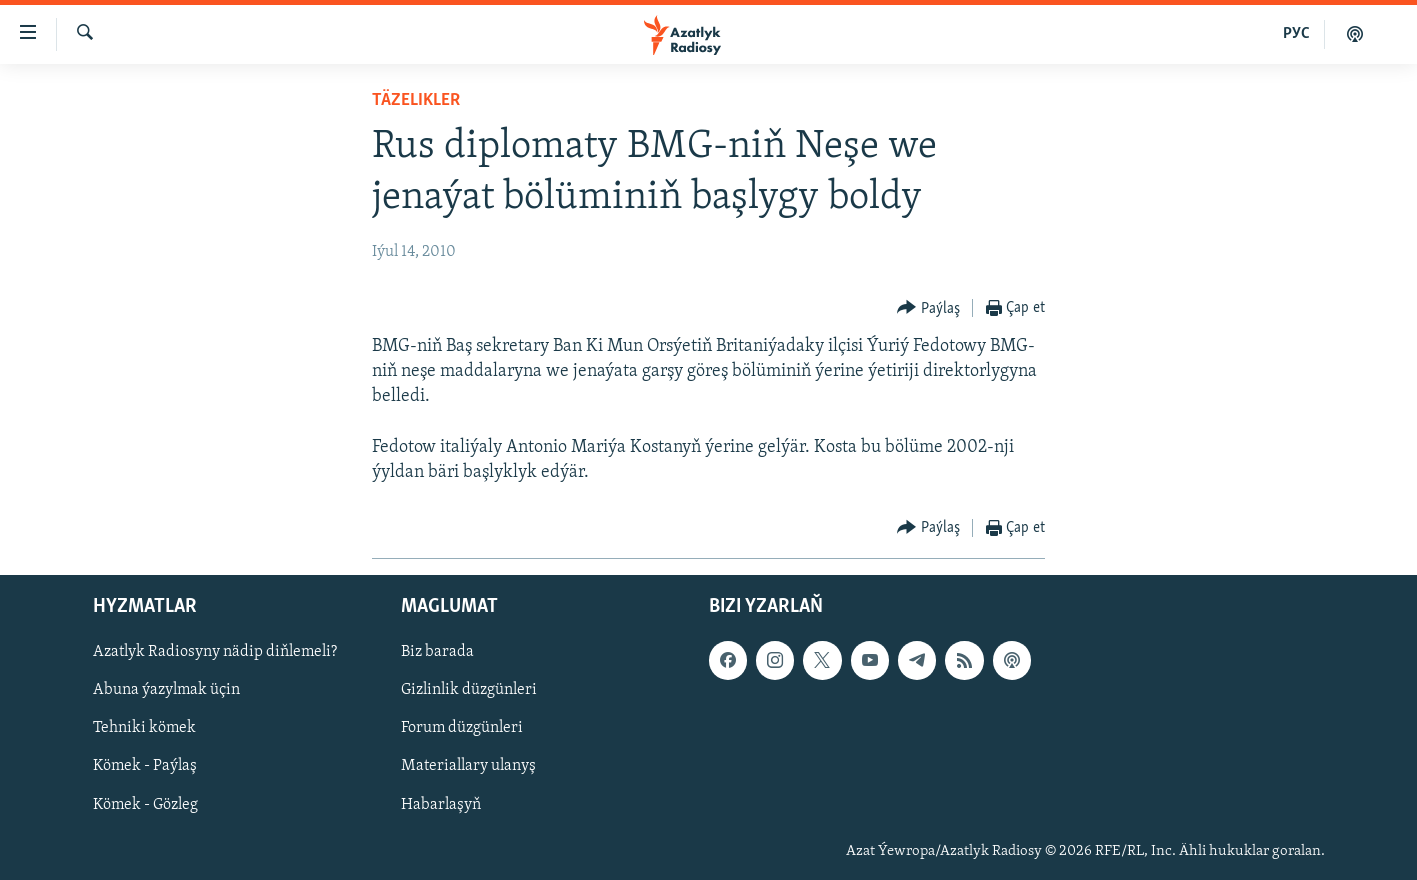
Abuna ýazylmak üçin (166, 691)
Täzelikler (416, 100)
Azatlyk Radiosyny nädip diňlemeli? (215, 653)
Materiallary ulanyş (468, 767)
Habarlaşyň (441, 805)
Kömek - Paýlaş (145, 767)
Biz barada (437, 653)
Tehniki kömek (144, 729)
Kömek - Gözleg (145, 805)
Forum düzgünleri (462, 729)
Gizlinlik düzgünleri (469, 691)
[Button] (928, 308)
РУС (1296, 34)
